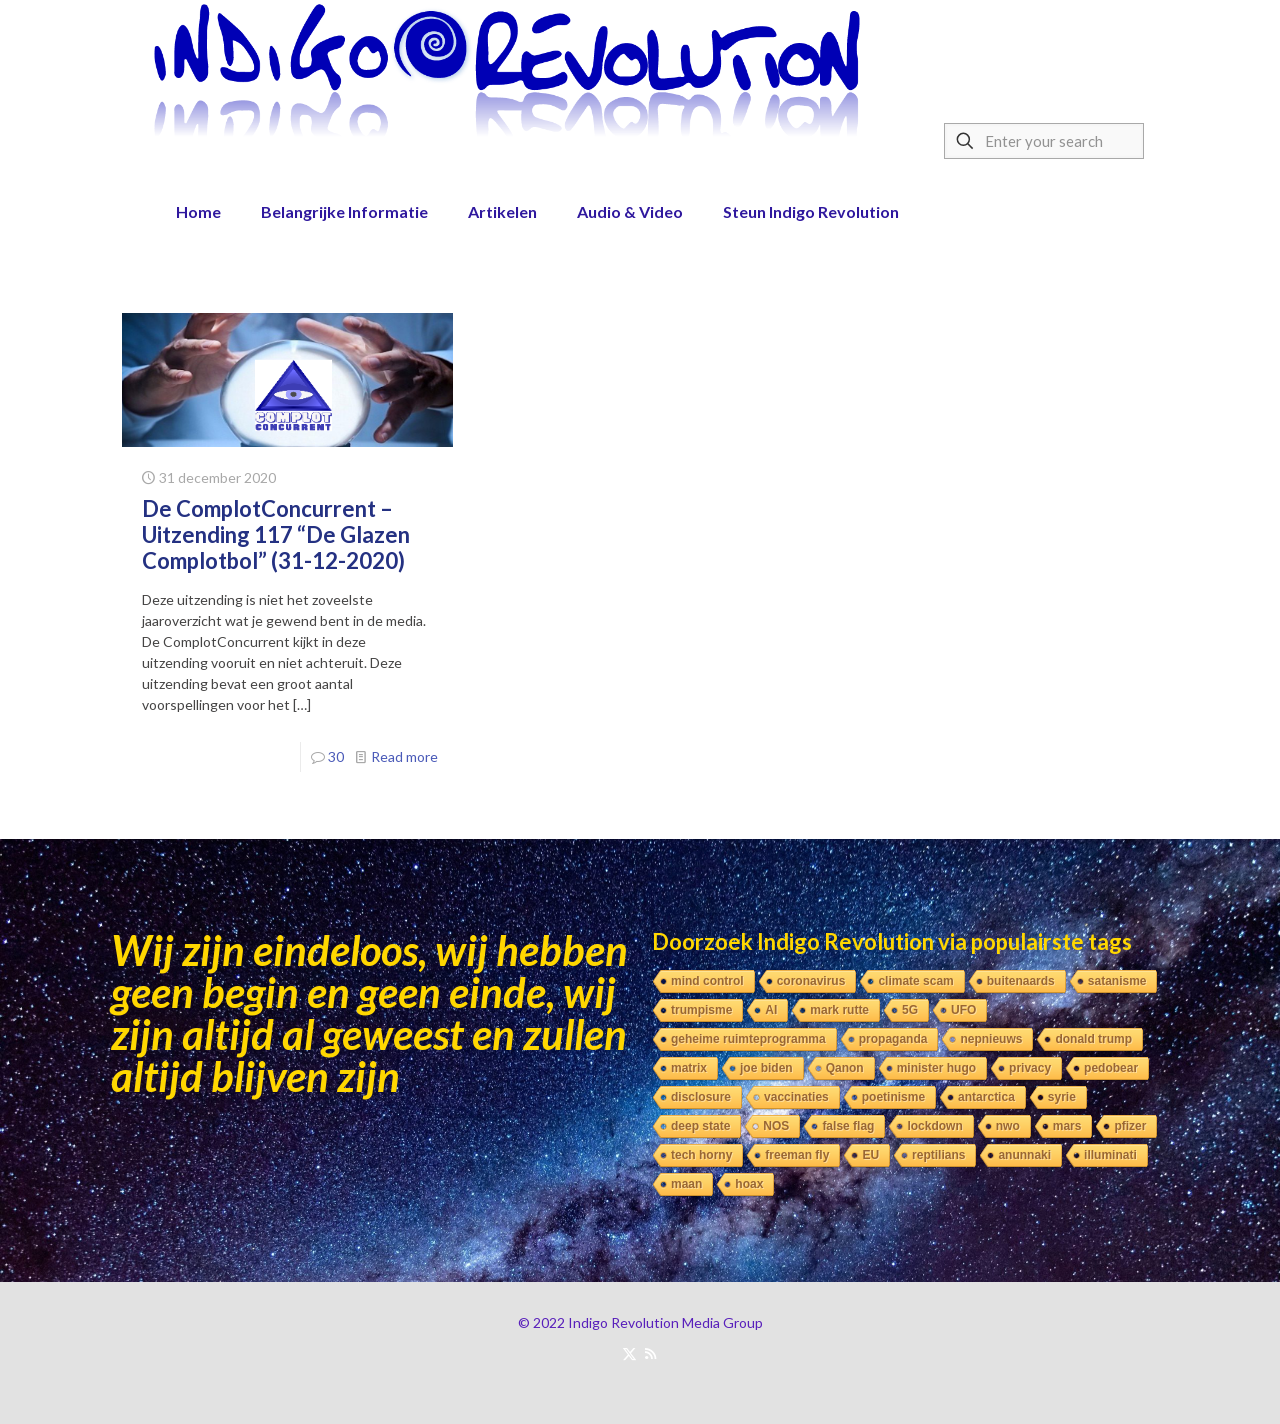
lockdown (934, 1126)
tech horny (701, 1155)
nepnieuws (991, 1039)
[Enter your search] (1044, 141)
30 (336, 756)
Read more (404, 756)
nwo (1008, 1126)
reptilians (938, 1155)
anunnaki (1024, 1155)
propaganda (893, 1039)
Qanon (845, 1068)
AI (771, 1010)
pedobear (1111, 1068)
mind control (707, 981)
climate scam (915, 981)
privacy (1030, 1068)
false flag (848, 1126)
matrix (689, 1068)
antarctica (986, 1097)
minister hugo (936, 1068)
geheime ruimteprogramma (748, 1039)
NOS (776, 1126)
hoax (749, 1184)
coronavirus (811, 981)
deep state (700, 1126)
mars (1067, 1126)
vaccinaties (796, 1097)
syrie (1062, 1097)
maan (686, 1184)
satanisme (1117, 981)
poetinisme (893, 1097)
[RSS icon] (650, 1353)
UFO (963, 1010)
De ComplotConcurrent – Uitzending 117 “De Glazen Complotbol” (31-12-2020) (276, 534)
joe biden (766, 1068)
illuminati (1110, 1155)
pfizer (1130, 1126)
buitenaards (1021, 981)
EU (870, 1155)
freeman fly (797, 1155)
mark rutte (839, 1010)
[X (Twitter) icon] (629, 1353)
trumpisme (701, 1010)
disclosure (701, 1097)
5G (910, 1010)
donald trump (1093, 1039)
